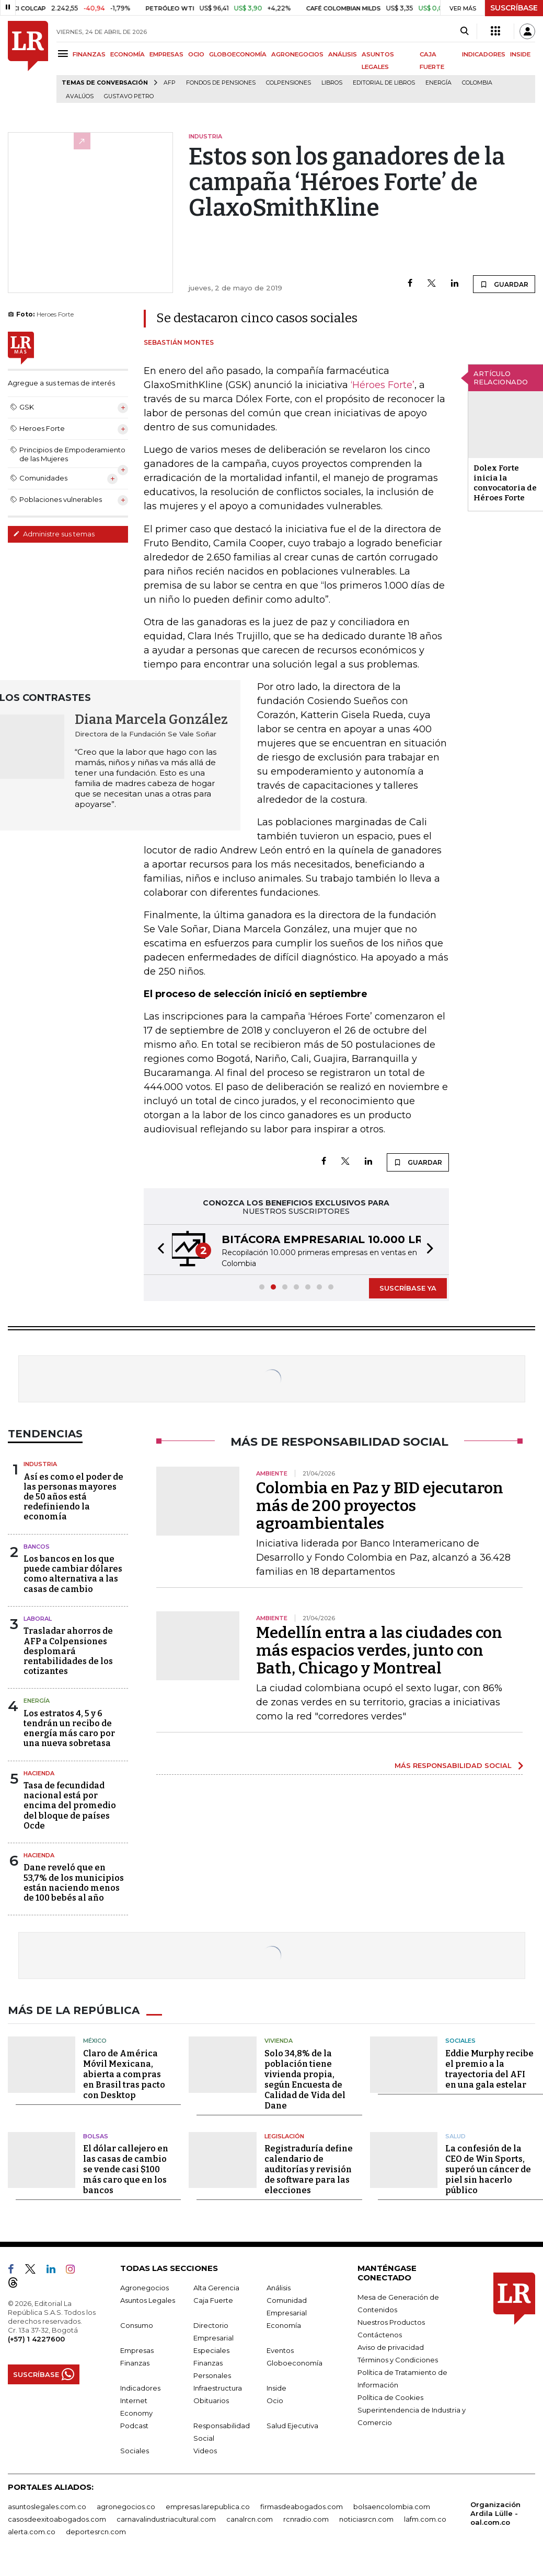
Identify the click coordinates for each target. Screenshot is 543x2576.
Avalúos (80, 96)
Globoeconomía (294, 2363)
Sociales (460, 2040)
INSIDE (520, 54)
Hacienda (39, 1773)
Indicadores (140, 2388)
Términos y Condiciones (397, 2360)
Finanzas (134, 2363)
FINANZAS (89, 54)
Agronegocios (144, 2288)
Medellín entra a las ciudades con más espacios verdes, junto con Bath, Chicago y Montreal (379, 1650)
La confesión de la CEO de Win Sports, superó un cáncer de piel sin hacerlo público (488, 2169)
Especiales (211, 2350)
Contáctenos (379, 2335)
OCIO (196, 54)
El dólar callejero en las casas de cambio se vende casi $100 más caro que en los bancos (125, 2169)
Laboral (38, 1618)
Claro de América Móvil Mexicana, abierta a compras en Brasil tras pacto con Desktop (124, 2074)
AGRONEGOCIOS (297, 54)
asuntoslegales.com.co (47, 2506)
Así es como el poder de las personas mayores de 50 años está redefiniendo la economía (73, 1497)
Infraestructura (217, 2388)
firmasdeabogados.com (301, 2506)
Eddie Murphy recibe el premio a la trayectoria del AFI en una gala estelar (489, 2069)
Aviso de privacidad (390, 2347)
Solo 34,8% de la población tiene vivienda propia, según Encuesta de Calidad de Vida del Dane (304, 2079)
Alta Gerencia (216, 2288)
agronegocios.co (126, 2506)
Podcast (134, 2425)
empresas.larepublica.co (208, 2506)
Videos (205, 2450)
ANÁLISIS (342, 54)
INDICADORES (483, 54)
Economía (284, 2325)
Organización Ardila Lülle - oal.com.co (495, 2513)
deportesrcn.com (96, 2531)
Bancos (37, 1546)
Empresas (137, 2350)
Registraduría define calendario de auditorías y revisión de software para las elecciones (308, 2169)
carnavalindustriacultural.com (166, 2519)
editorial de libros (384, 82)
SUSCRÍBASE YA (407, 1288)
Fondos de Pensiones (221, 82)
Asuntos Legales (147, 2300)
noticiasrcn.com (366, 2519)
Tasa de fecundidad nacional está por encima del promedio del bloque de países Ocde (70, 1806)
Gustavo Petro (129, 96)
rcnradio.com (306, 2519)
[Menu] (64, 53)
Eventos (280, 2350)
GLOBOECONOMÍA (238, 54)
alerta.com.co (31, 2531)
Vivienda (278, 2040)
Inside (276, 2388)
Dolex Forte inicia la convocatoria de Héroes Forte (505, 482)
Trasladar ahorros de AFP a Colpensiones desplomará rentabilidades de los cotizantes (68, 1651)
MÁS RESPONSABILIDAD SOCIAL (453, 1765)
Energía (438, 82)
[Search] (464, 31)
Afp (170, 82)
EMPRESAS (166, 54)
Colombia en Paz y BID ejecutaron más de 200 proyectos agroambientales (379, 1506)
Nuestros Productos (391, 2322)
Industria (40, 1464)
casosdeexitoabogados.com (57, 2519)
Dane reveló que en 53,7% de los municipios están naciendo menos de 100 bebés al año (74, 1883)
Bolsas (95, 2136)
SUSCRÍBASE (514, 8)
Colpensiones (288, 82)
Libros (331, 82)
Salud (455, 2136)
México (95, 2040)
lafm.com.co (425, 2519)
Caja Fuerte (213, 2300)
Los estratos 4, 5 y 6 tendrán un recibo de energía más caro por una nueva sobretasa (69, 1728)
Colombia (477, 82)
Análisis (279, 2288)
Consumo (136, 2325)
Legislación (284, 2136)
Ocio (275, 2400)
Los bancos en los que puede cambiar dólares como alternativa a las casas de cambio (73, 1574)
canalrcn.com (249, 2519)
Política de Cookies (390, 2397)
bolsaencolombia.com (391, 2506)
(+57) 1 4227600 (36, 2339)
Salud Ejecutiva (292, 2425)
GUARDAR (504, 284)
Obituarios (211, 2400)
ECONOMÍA (127, 54)
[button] (158, 1249)
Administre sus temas (54, 534)
